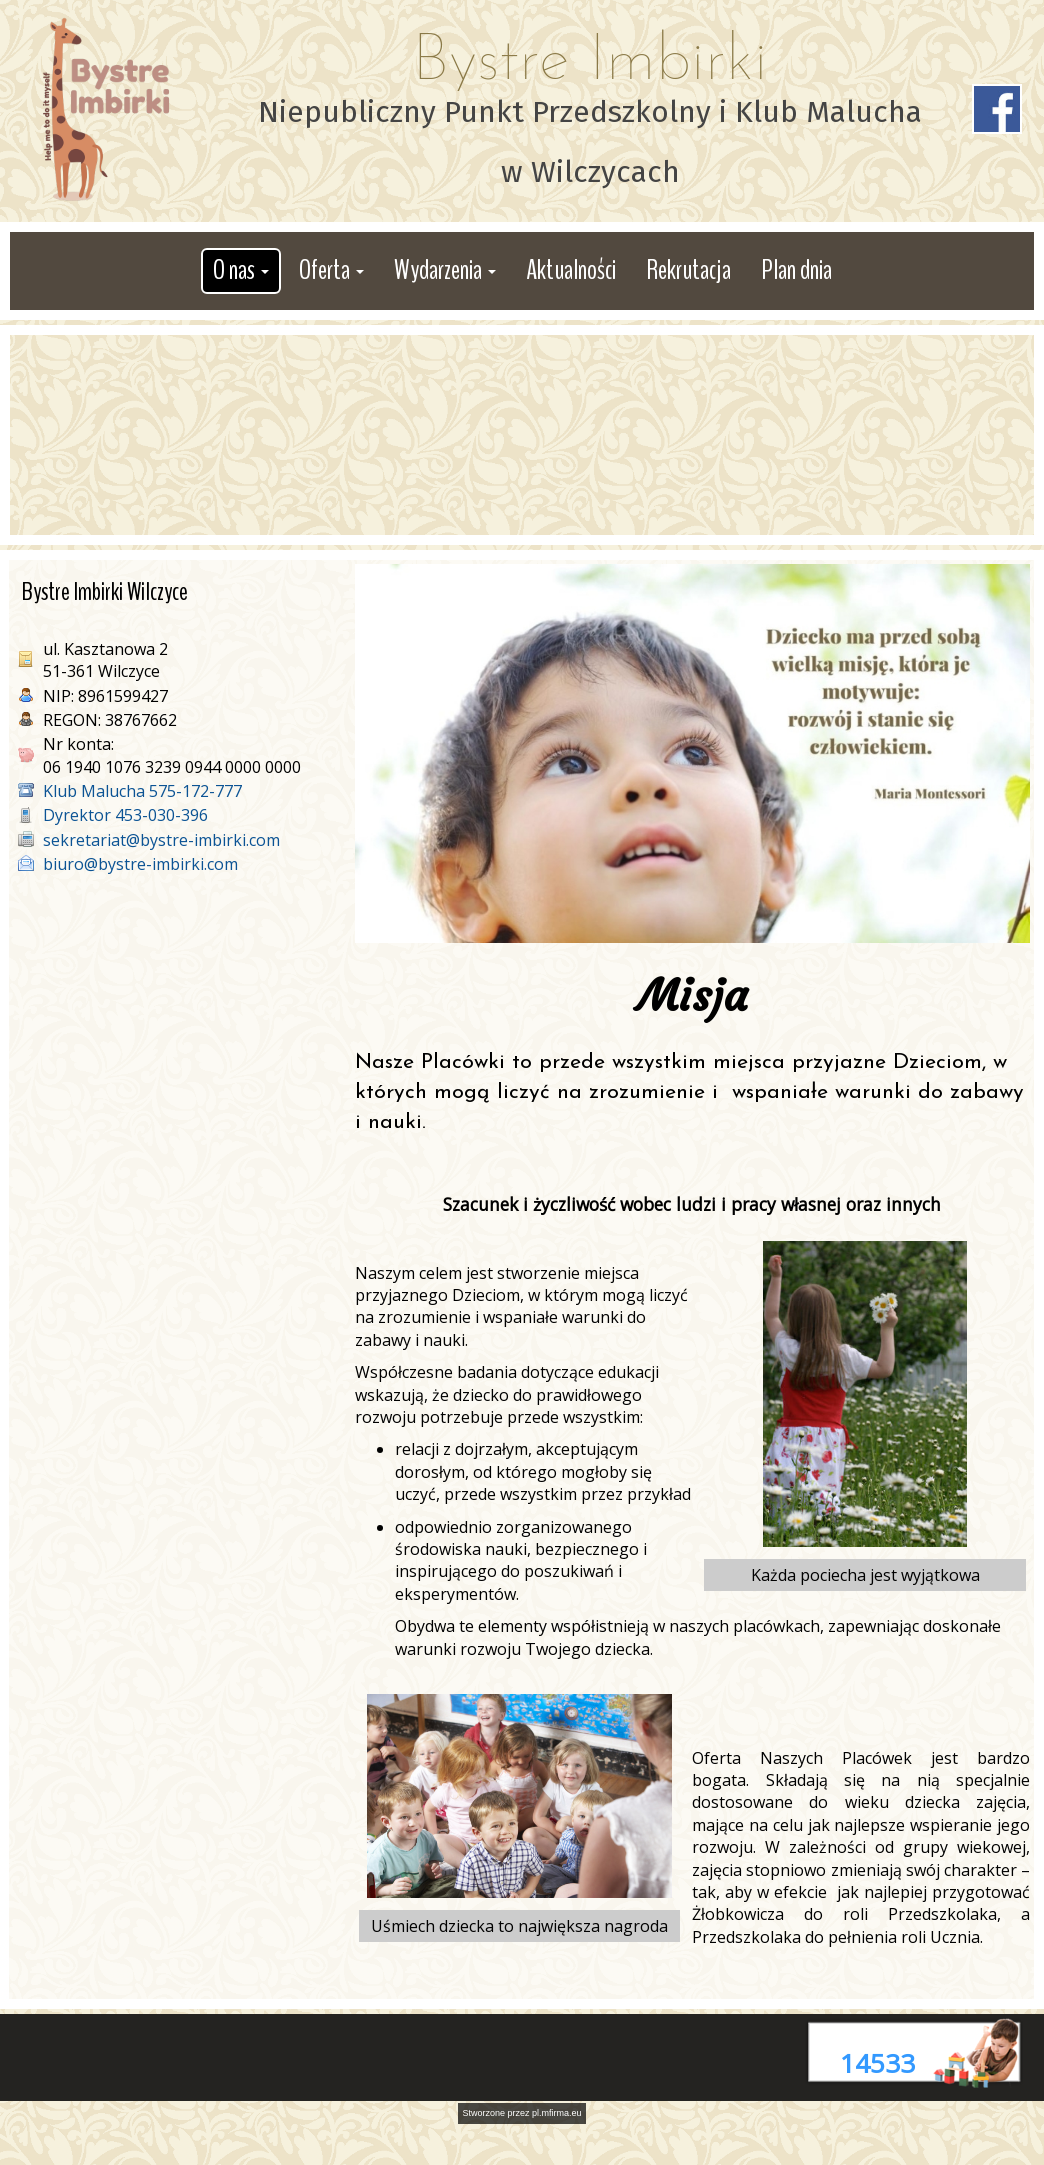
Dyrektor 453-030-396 (125, 815)
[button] (241, 271)
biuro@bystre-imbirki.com (140, 864)
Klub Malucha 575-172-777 (142, 791)
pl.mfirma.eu (557, 2113)
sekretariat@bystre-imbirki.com (161, 840)
